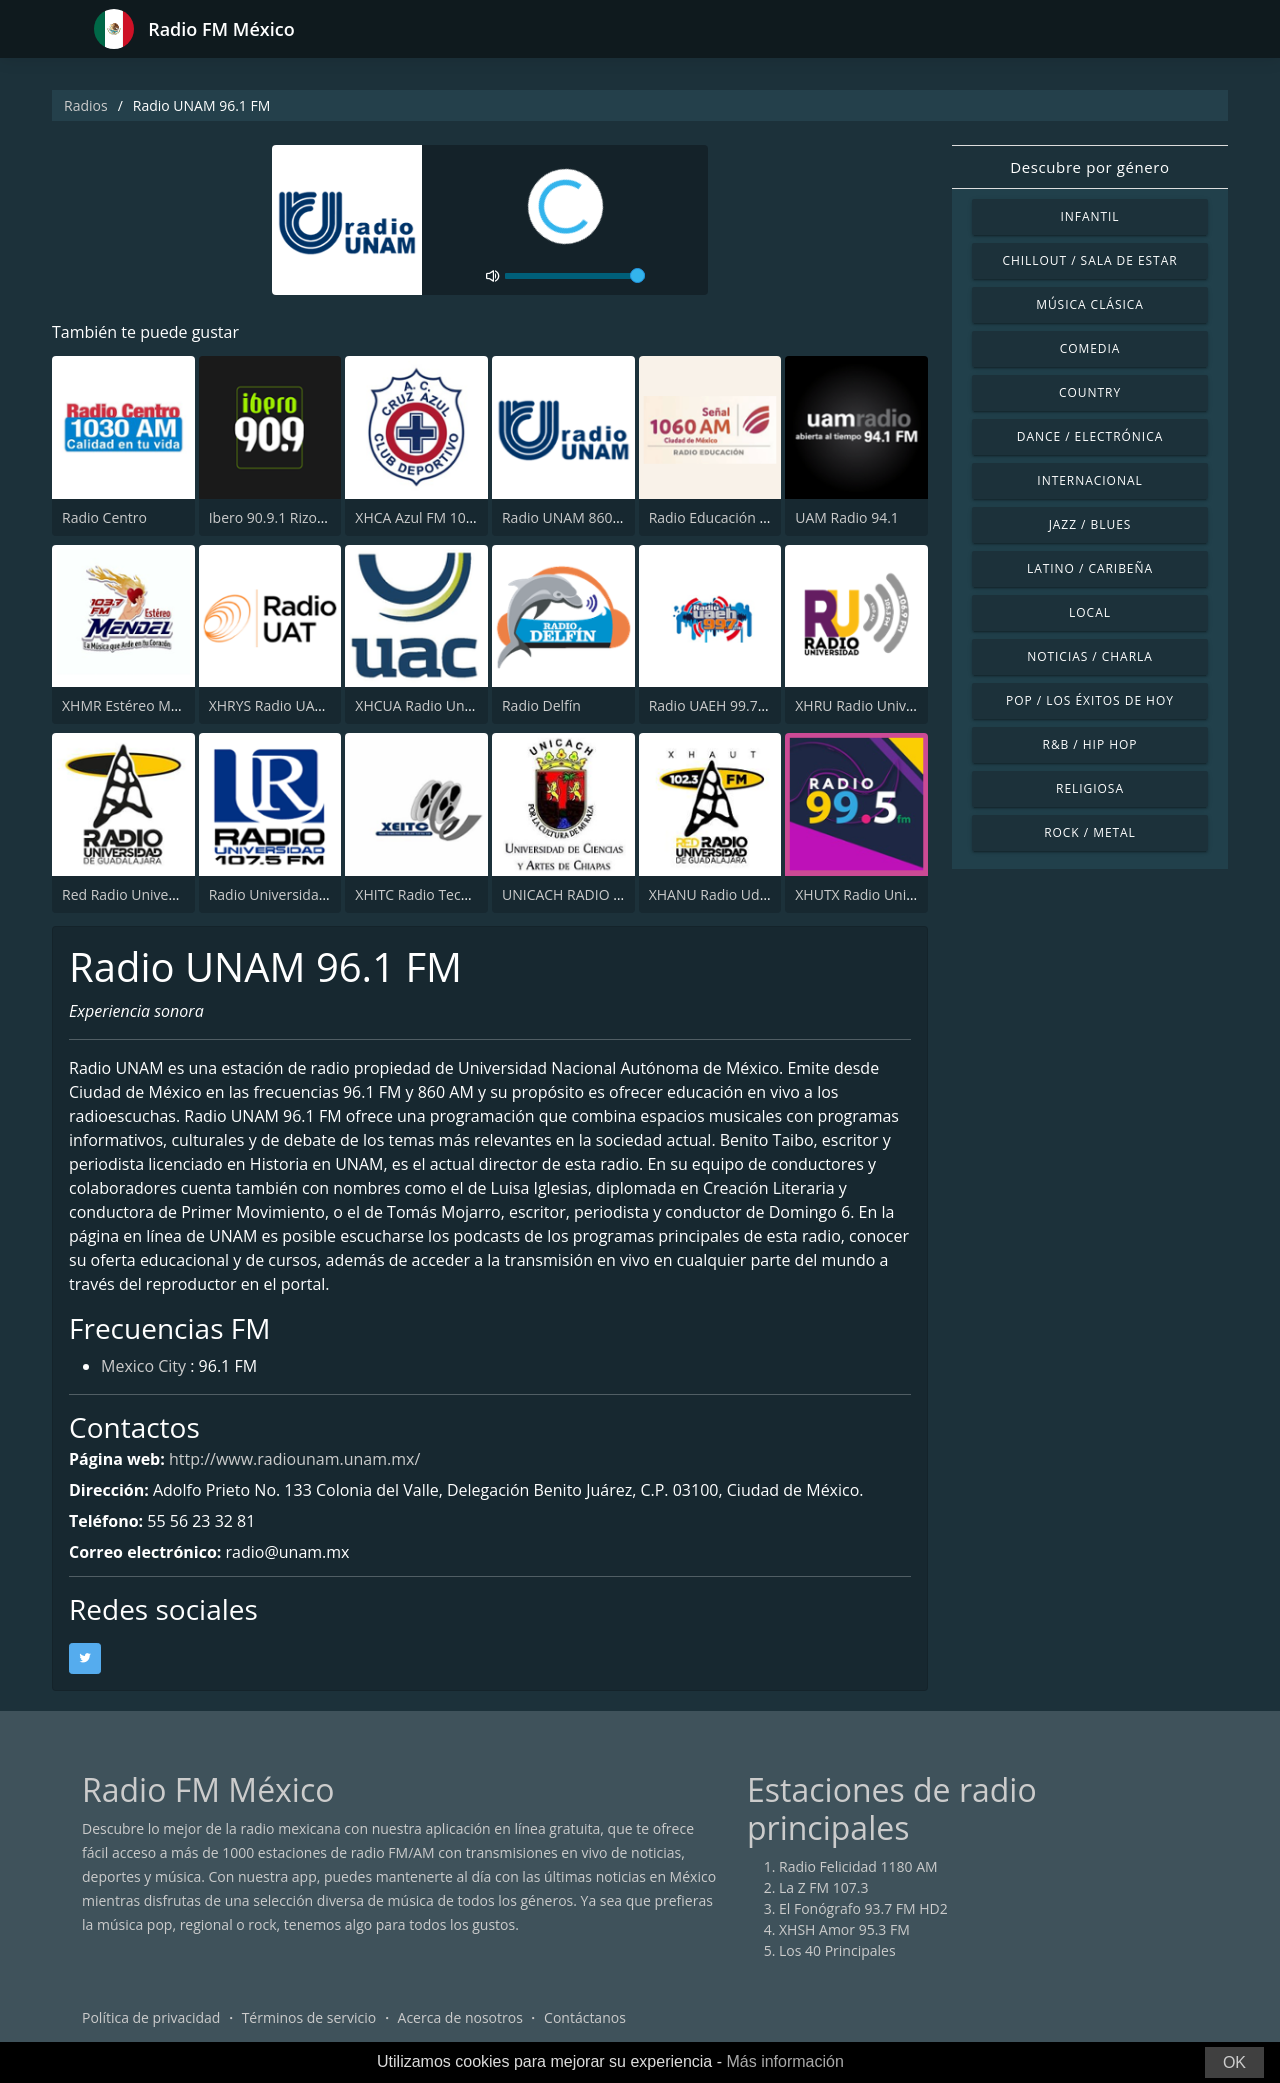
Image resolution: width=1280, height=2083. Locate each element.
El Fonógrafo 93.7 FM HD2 (863, 1908)
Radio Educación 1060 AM (733, 517)
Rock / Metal (1090, 832)
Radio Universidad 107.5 (288, 894)
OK (1234, 2062)
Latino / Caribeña (1090, 568)
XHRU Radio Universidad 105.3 (894, 705)
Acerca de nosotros (460, 2017)
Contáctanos (585, 2017)
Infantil (1089, 216)
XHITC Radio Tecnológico (435, 894)
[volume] (575, 276)
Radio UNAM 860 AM (570, 517)
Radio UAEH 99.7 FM (715, 705)
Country (1090, 392)
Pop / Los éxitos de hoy (1090, 700)
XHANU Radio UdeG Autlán (736, 894)
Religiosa (1090, 788)
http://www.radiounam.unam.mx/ (294, 1459)
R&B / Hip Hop (1090, 744)
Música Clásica (1090, 304)
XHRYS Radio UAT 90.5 (281, 705)
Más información (784, 2061)
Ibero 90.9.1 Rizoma (273, 517)
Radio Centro (104, 517)
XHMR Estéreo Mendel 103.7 (154, 705)
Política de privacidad (151, 2017)
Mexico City (143, 1366)
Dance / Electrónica (1090, 436)
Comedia (1090, 348)
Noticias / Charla (1090, 656)
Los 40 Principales (837, 1950)
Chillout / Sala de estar (1089, 260)
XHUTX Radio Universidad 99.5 (894, 894)
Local (1090, 612)
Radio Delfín (541, 705)
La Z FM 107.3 (824, 1887)
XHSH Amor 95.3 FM (844, 1929)
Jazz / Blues (1090, 524)
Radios (86, 105)
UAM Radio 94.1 (847, 517)
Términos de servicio (309, 2017)
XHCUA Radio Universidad (439, 705)
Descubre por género (1089, 167)
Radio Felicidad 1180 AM (858, 1866)
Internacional (1089, 480)
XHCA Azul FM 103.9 (420, 517)
